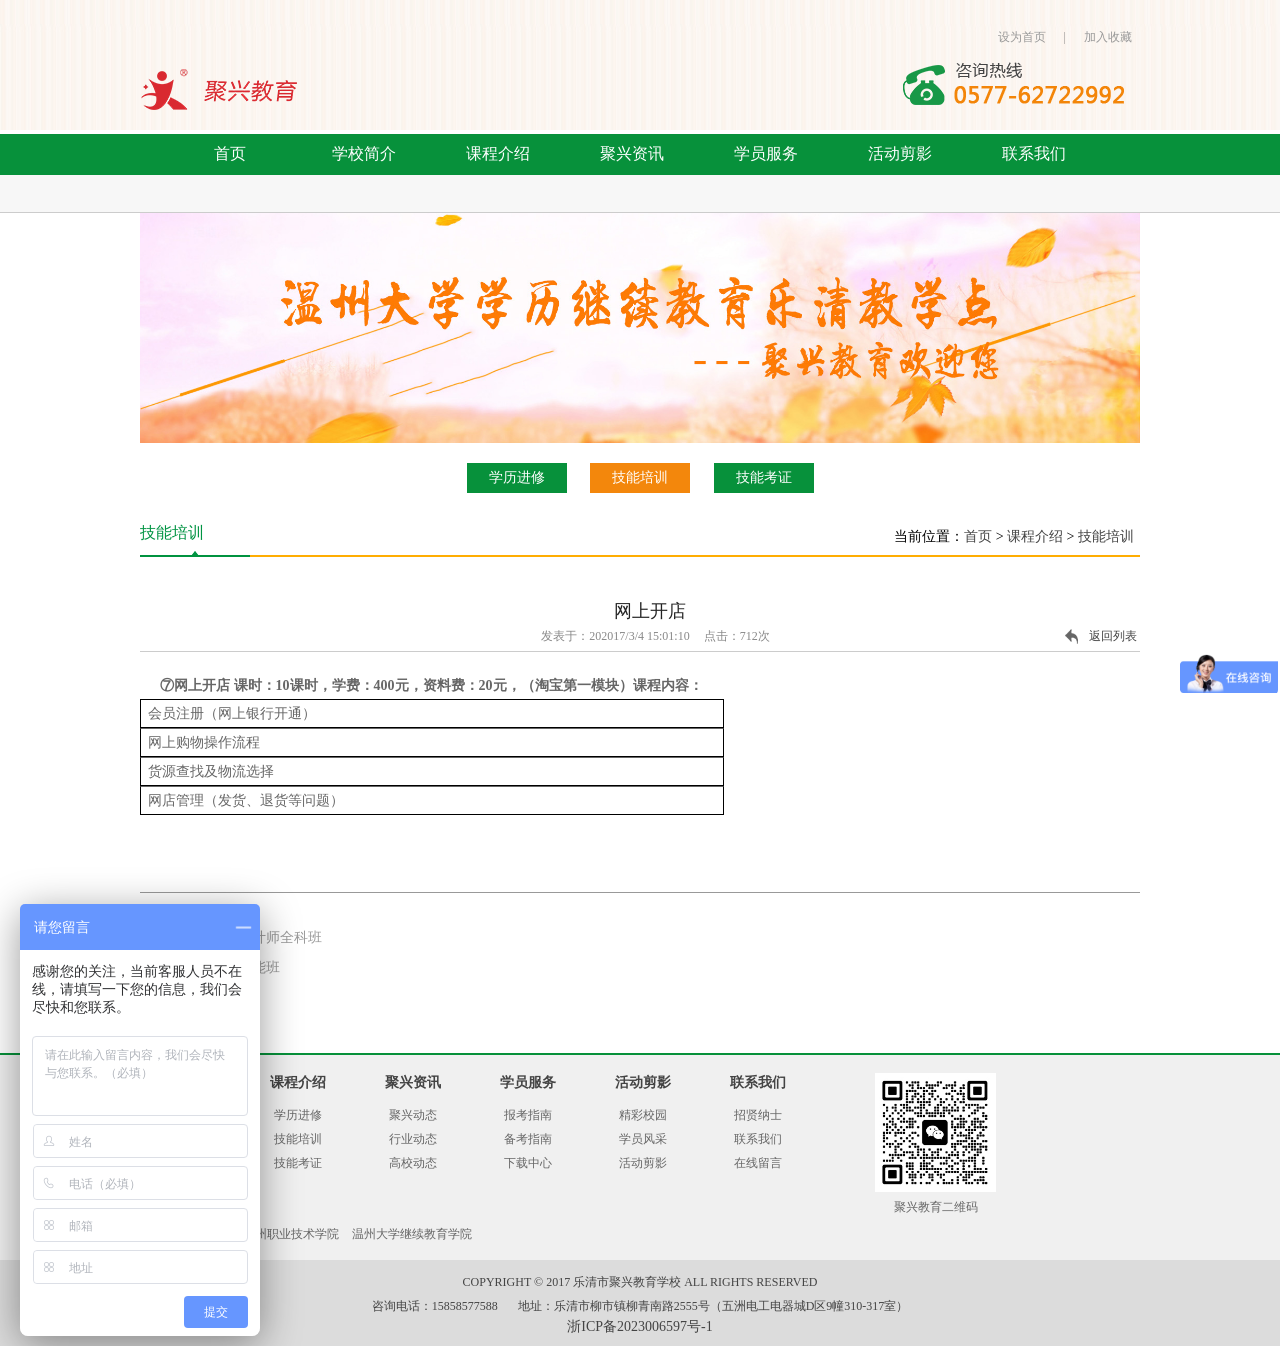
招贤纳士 (758, 1115)
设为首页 (1022, 37)
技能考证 (764, 477)
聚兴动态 (413, 1115)
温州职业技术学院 (291, 1234)
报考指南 (528, 1115)
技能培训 (640, 477)
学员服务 (766, 153)
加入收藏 (1108, 37)
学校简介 (364, 153)
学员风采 (643, 1139)
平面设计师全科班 (266, 937)
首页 (230, 153)
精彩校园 (643, 1115)
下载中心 (528, 1163)
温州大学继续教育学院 (412, 1234)
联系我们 (1034, 153)
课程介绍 (498, 153)
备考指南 (528, 1139)
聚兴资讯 (632, 153)
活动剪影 (900, 153)
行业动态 (413, 1139)
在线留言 (758, 1163)
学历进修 (517, 477)
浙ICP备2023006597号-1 (639, 1326)
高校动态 (413, 1163)
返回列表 (1113, 636)
